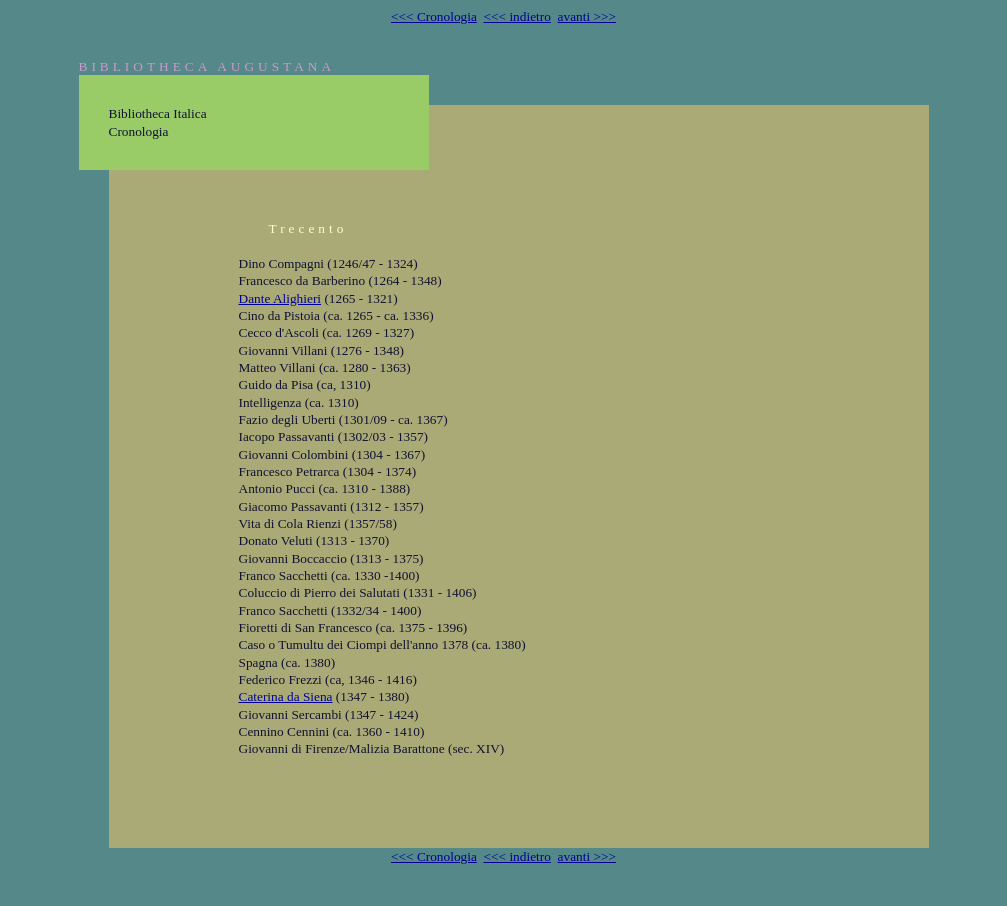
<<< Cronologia (434, 16)
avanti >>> (587, 16)
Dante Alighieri (280, 298)
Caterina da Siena (286, 696)
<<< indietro (517, 16)
